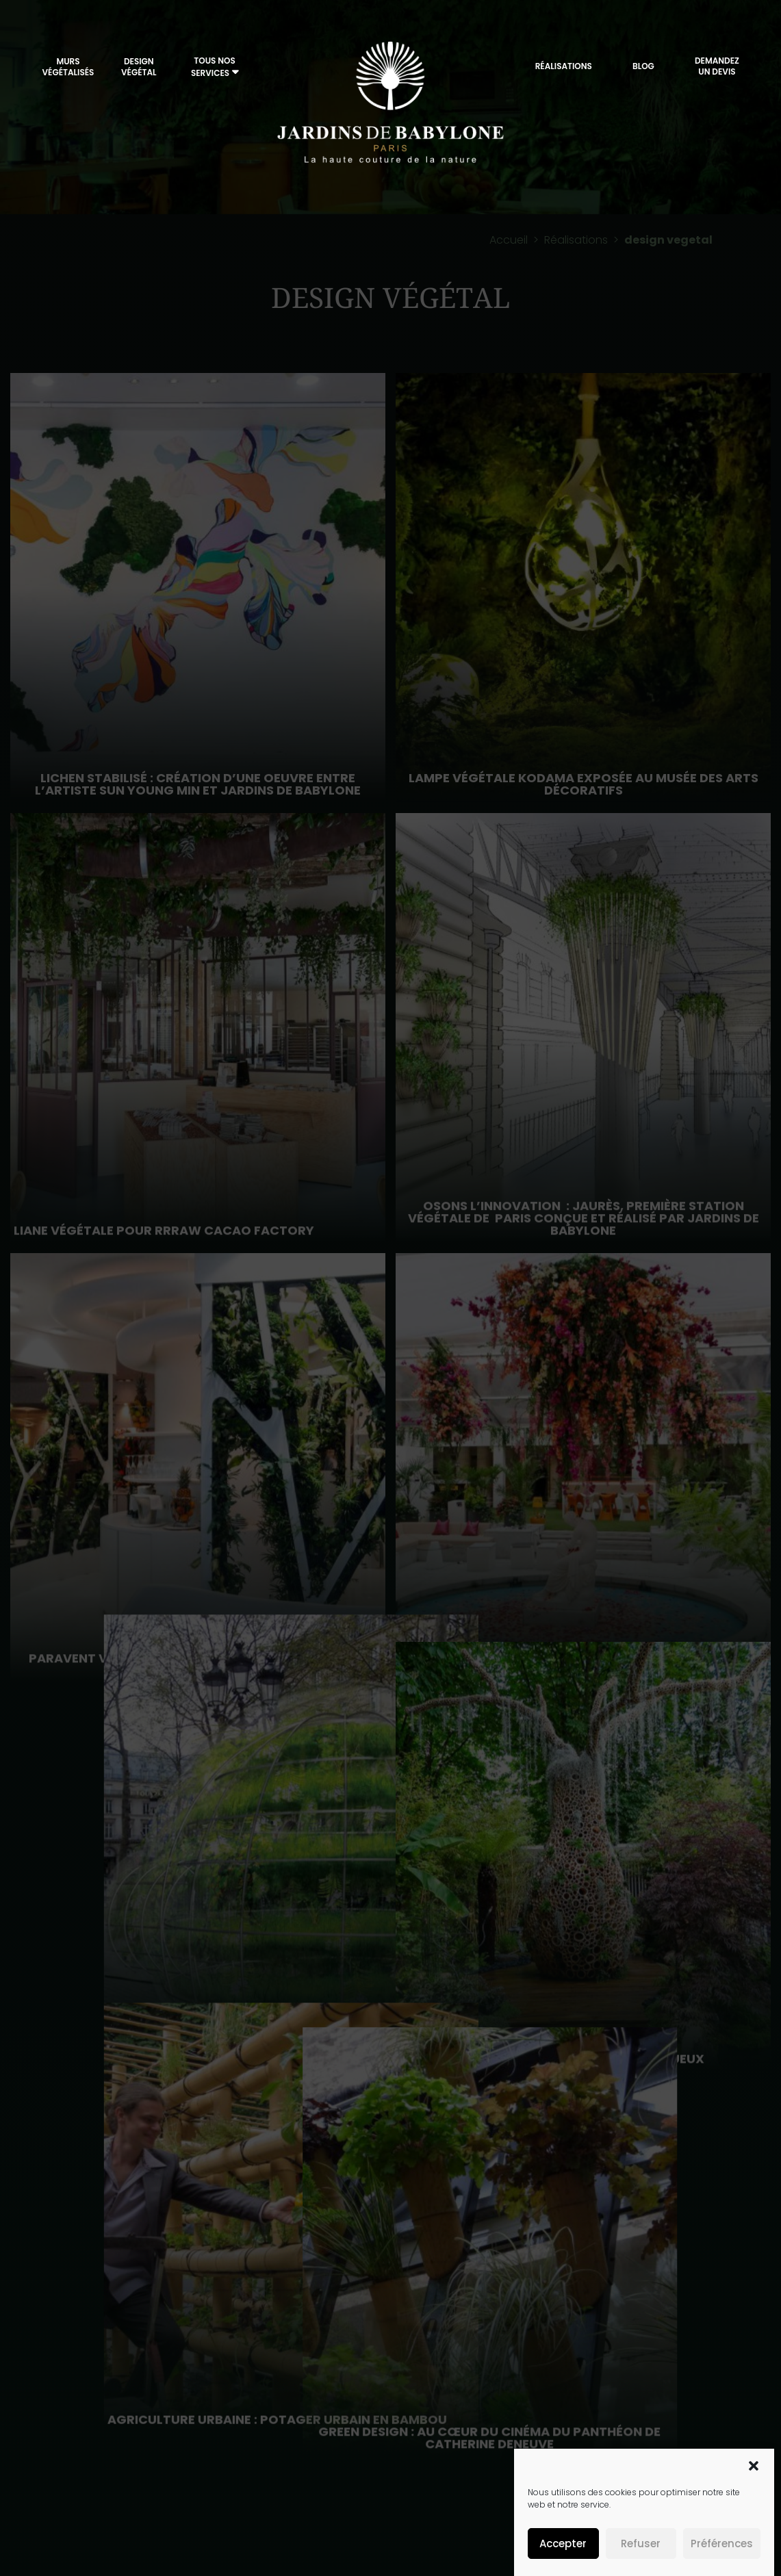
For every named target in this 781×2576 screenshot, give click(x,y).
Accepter (563, 2543)
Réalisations (563, 66)
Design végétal (139, 66)
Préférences (722, 2543)
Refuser (641, 2543)
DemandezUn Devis (717, 66)
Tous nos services (213, 67)
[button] (753, 2466)
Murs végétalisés (68, 66)
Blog (643, 66)
